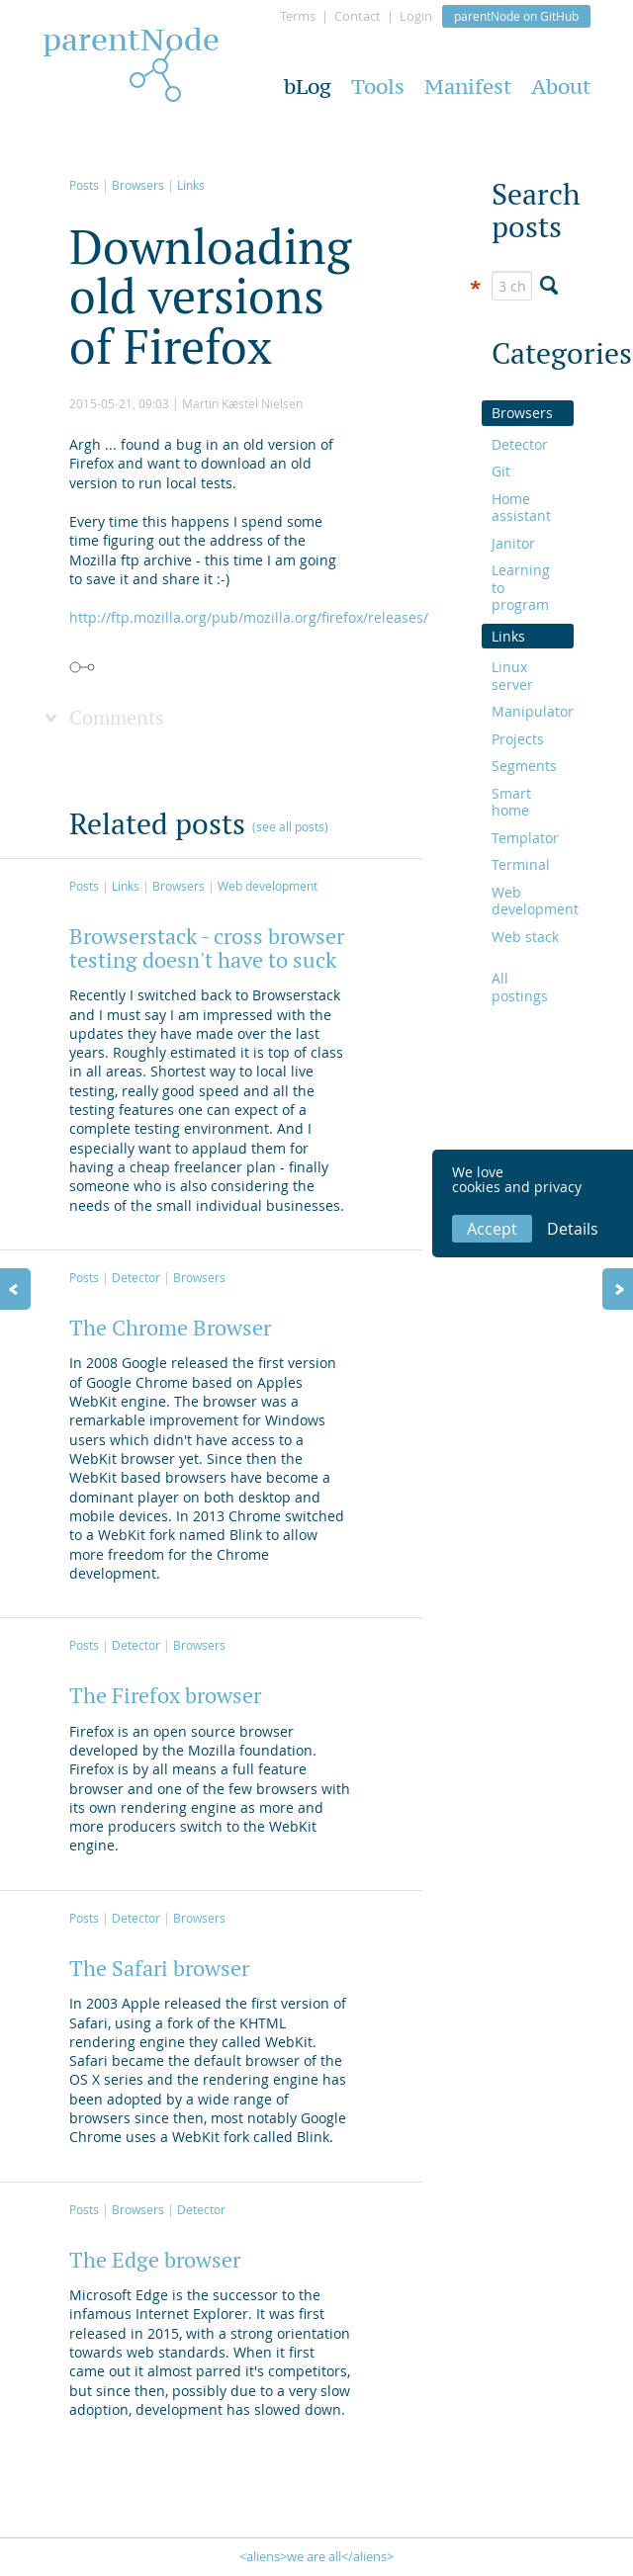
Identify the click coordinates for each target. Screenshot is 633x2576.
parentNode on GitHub (516, 16)
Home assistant (521, 507)
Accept (492, 1229)
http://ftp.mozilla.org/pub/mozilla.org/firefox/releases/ (248, 617)
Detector (136, 1277)
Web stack (525, 936)
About (560, 86)
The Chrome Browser (170, 1327)
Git (501, 471)
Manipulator (528, 711)
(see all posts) (290, 826)
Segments (524, 765)
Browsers (138, 185)
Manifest (467, 86)
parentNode (131, 44)
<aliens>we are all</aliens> (316, 2556)
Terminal (521, 864)
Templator (525, 837)
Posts (84, 185)
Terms (298, 16)
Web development (267, 886)
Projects (518, 739)
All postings (520, 987)
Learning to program (521, 587)
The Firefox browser (165, 1695)
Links (191, 185)
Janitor (513, 543)
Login (416, 16)
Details (572, 1229)
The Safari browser (159, 1968)
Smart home (511, 802)
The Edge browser (154, 2260)
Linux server (512, 675)
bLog (307, 86)
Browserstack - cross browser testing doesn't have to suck (206, 948)
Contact (357, 16)
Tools (378, 86)
